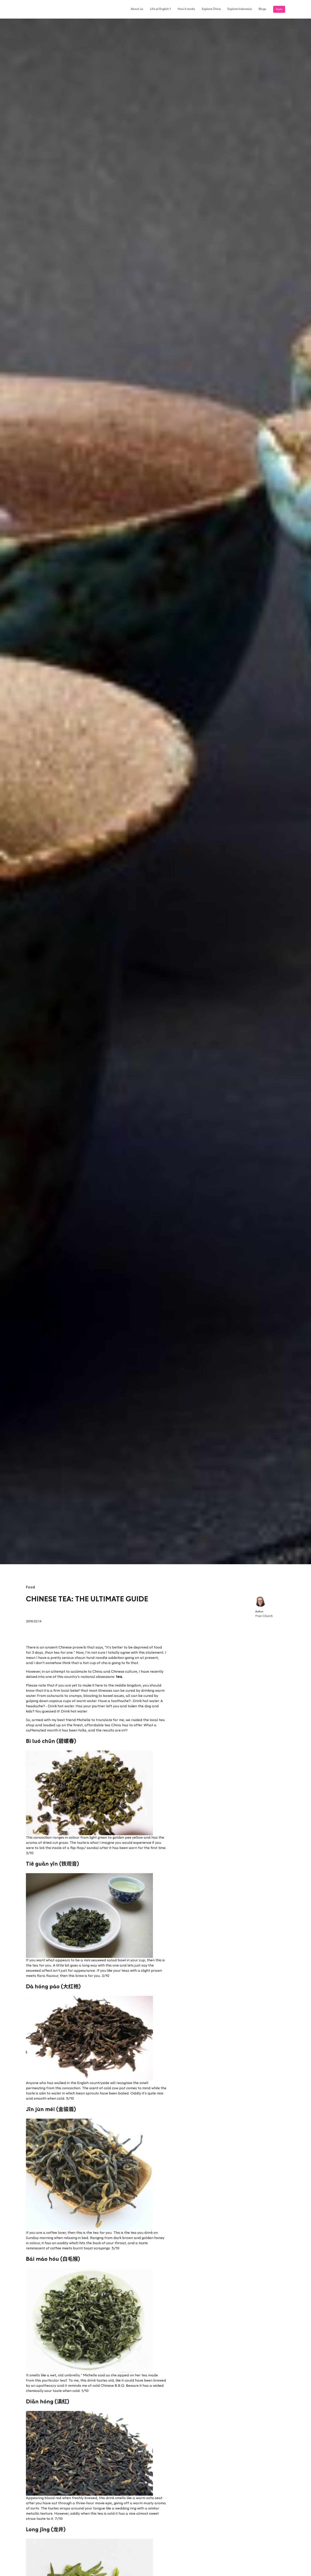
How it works (186, 9)
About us (137, 9)
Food (30, 1587)
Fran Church (264, 1616)
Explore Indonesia (240, 9)
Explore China (211, 9)
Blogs (262, 9)
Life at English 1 (160, 9)
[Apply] (279, 9)
